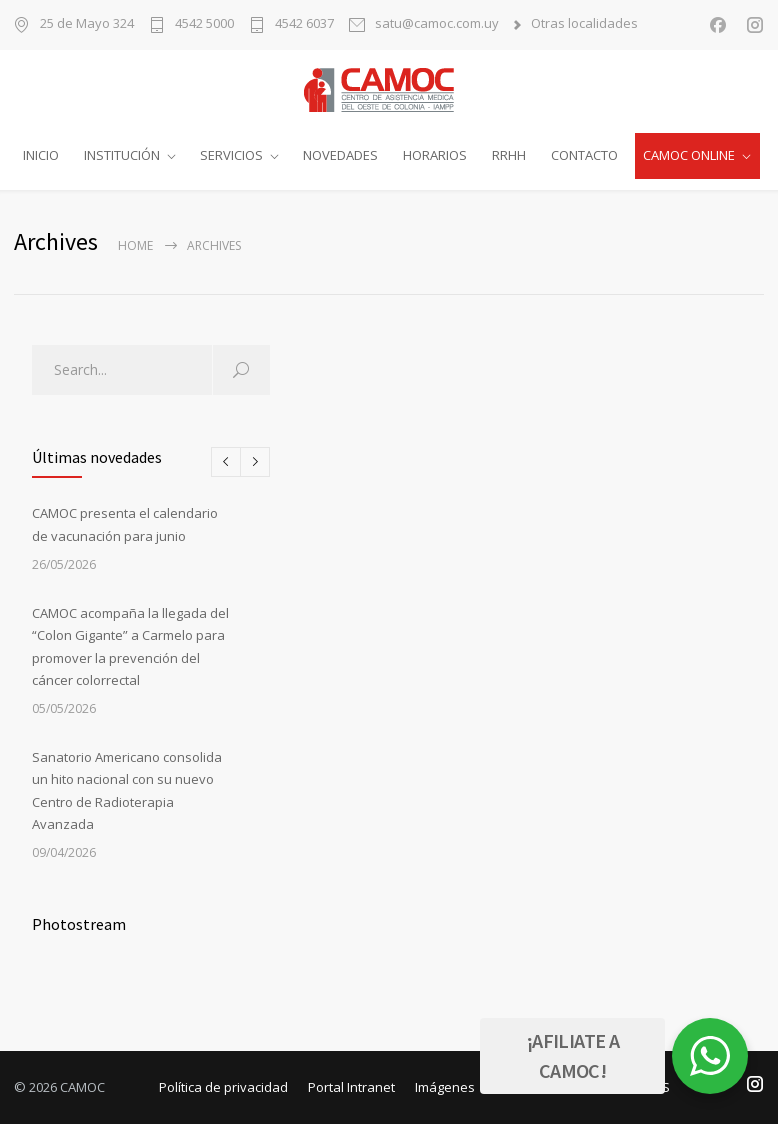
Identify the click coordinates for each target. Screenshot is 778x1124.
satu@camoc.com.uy (437, 24)
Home (135, 245)
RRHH (509, 155)
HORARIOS (435, 155)
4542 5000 (204, 24)
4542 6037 (304, 24)
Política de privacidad (223, 1087)
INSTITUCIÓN (122, 155)
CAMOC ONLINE (689, 155)
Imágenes (445, 1087)
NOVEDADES (340, 155)
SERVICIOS (231, 155)
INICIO (41, 155)
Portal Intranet (351, 1087)
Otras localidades (584, 24)
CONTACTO (584, 155)
